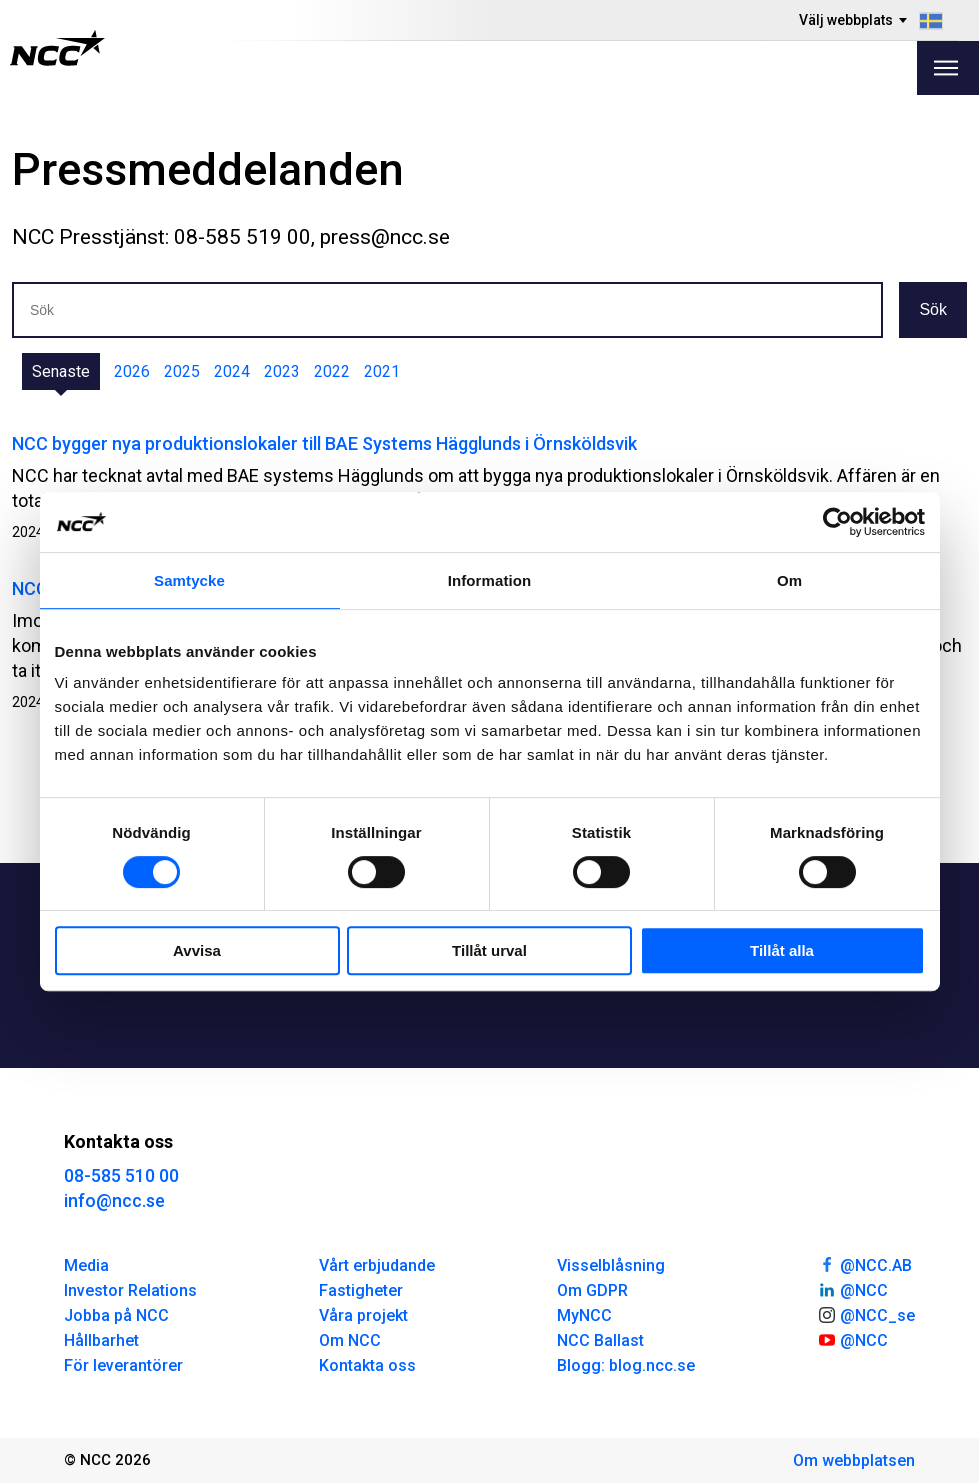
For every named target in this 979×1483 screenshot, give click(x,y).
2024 (232, 371)
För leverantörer (123, 1365)
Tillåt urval (489, 950)
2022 (332, 371)
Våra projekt (363, 1315)
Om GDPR (592, 1290)
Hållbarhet (101, 1340)
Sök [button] (933, 309)
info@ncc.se (114, 1200)
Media (86, 1265)
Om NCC (350, 1340)
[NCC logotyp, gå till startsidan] (57, 48)
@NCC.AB (864, 1264)
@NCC (852, 1289)
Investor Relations (130, 1290)
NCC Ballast (600, 1340)
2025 (182, 371)
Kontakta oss (367, 1365)
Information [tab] (490, 580)
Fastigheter (361, 1290)
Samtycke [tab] (189, 580)
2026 (132, 371)
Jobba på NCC (116, 1315)
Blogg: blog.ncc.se (626, 1365)
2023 (282, 371)
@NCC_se (866, 1314)
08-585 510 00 (121, 1175)
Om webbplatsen (854, 1460)
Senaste (61, 371)
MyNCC (584, 1315)
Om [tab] (789, 580)
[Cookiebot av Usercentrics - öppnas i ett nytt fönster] (837, 522)
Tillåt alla (782, 950)
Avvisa (197, 950)
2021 (382, 371)
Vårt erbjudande (377, 1265)
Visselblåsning (611, 1265)
